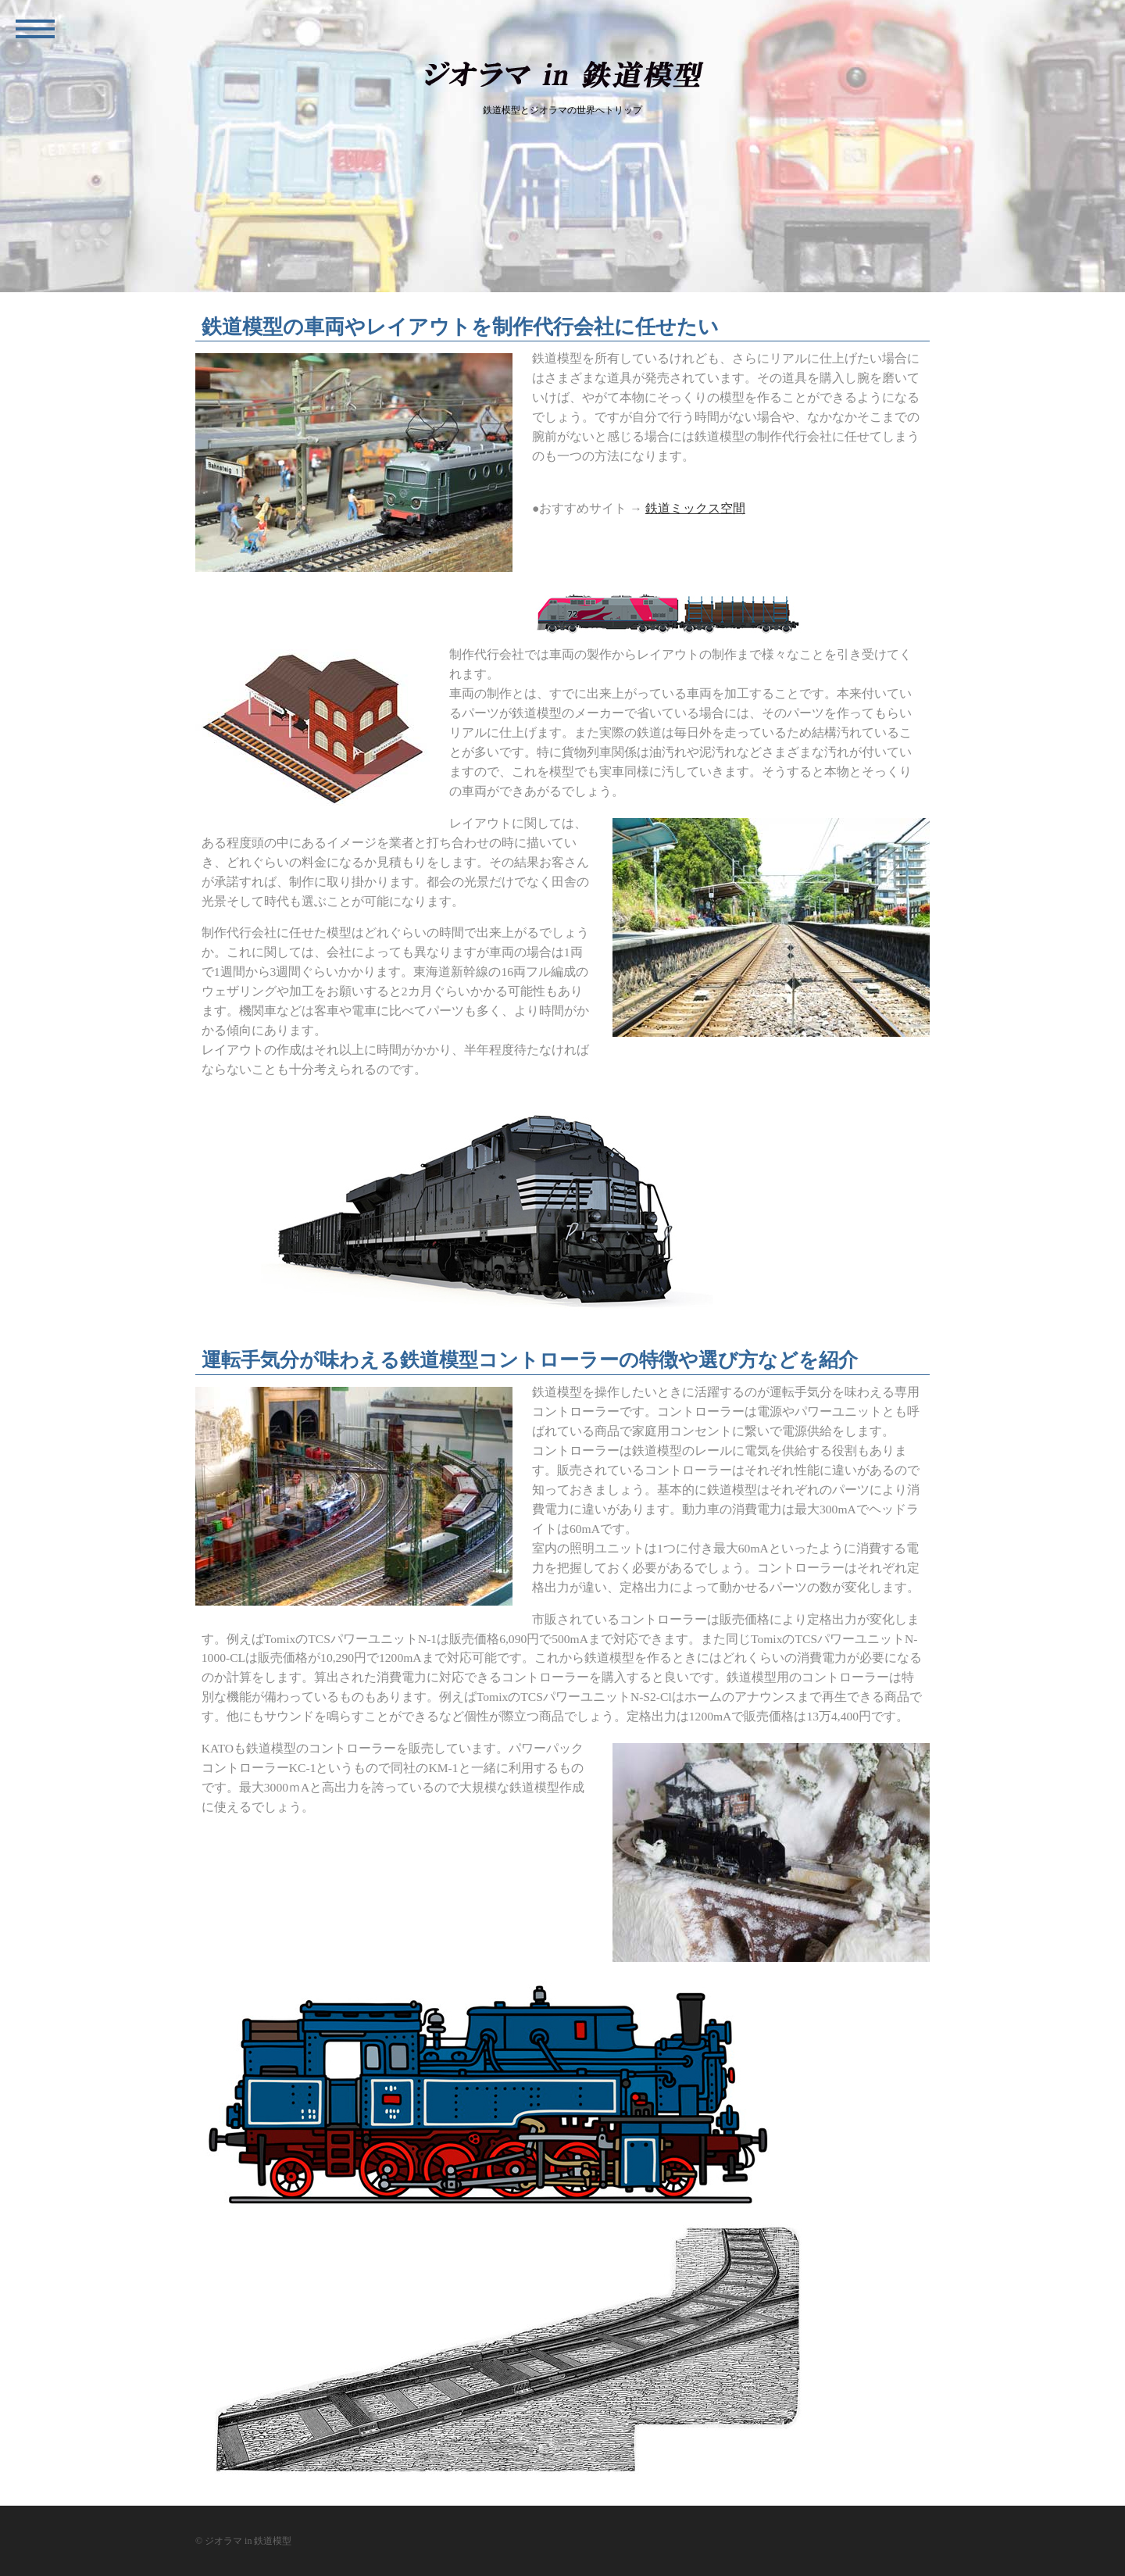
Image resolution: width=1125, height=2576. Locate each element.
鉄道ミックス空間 (695, 508)
